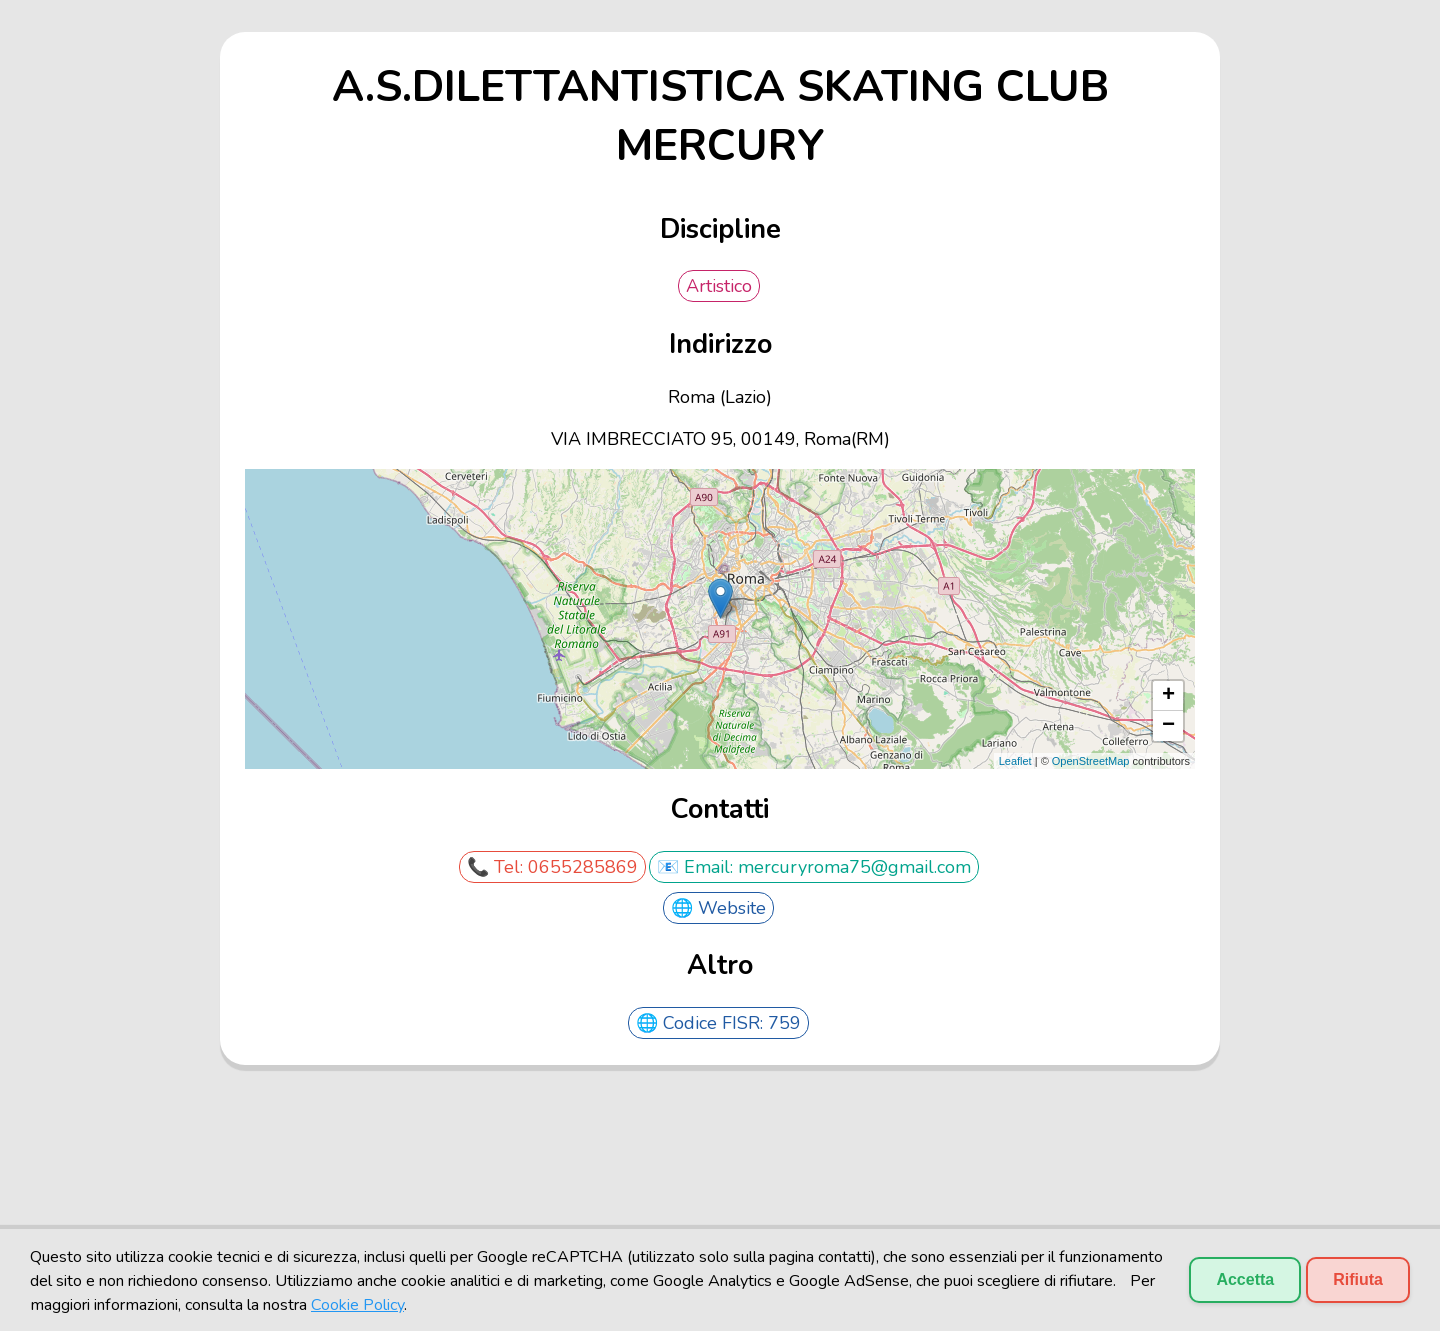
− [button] (1168, 726)
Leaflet (1015, 761)
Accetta (1245, 1279)
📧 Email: (697, 867)
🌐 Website (718, 908)
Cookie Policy (357, 1305)
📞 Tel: (497, 867)
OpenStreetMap (1091, 761)
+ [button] (1168, 696)
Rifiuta (1358, 1279)
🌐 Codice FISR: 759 (718, 1023)
